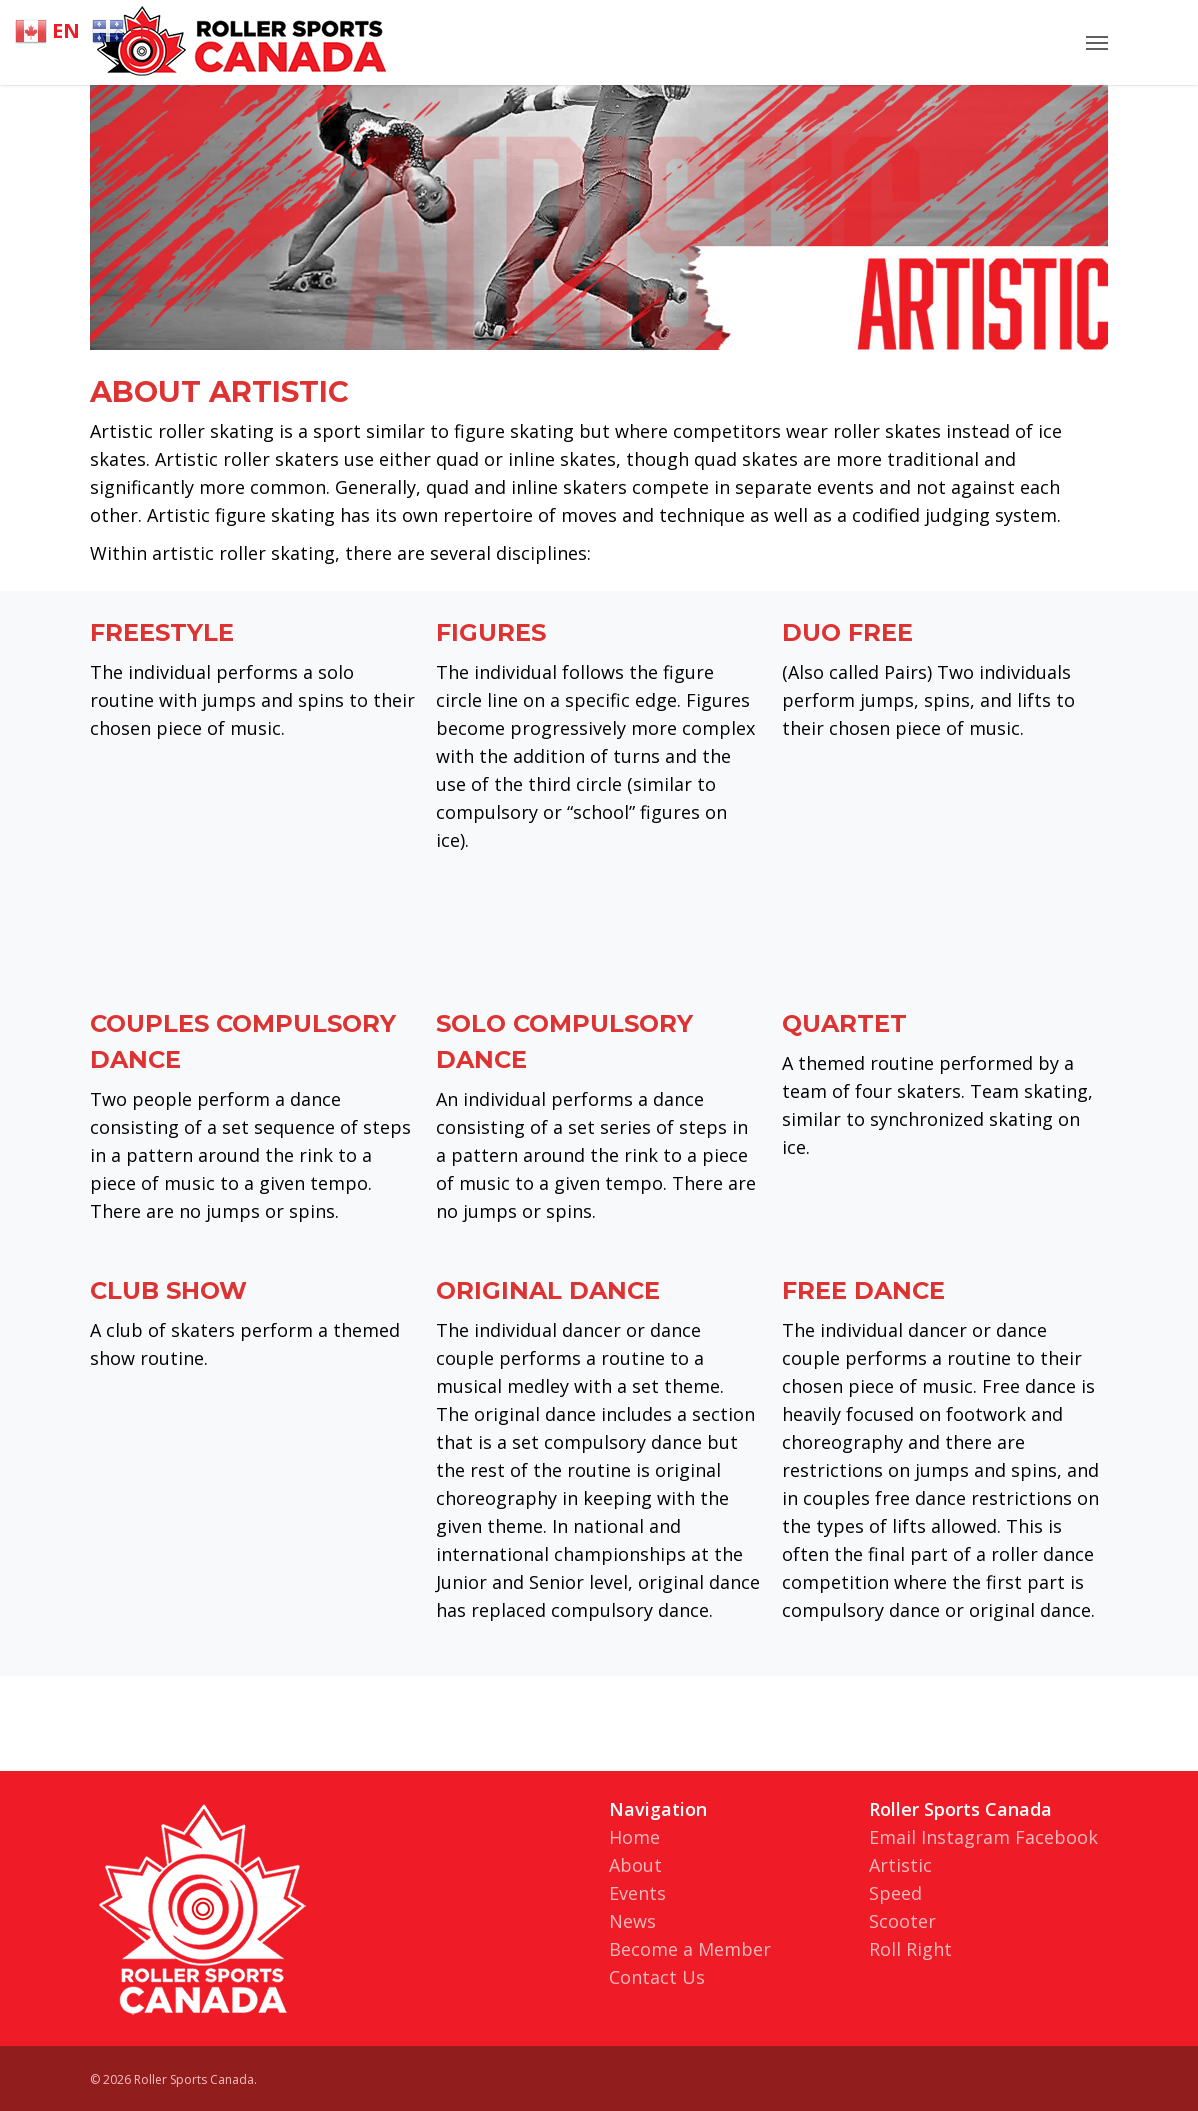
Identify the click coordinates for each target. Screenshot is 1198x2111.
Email (892, 1837)
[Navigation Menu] (1097, 43)
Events (637, 1893)
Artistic (900, 1865)
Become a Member (690, 1949)
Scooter (902, 1921)
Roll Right (910, 1949)
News (632, 1921)
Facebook (1056, 1837)
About (635, 1865)
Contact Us (657, 1977)
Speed (895, 1893)
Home (634, 1837)
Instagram (965, 1837)
